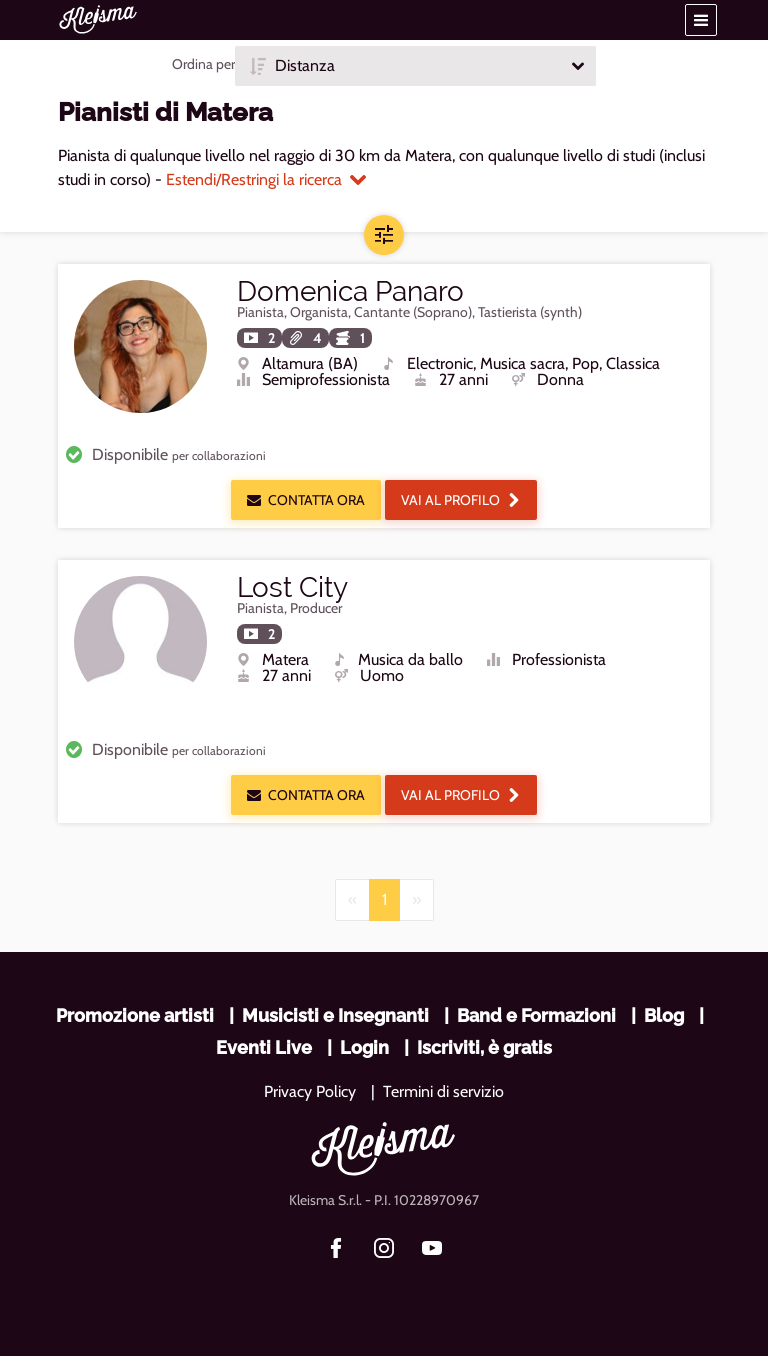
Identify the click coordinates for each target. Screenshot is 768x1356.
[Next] (416, 900)
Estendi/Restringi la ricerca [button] (266, 179)
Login (364, 1047)
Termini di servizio (443, 1091)
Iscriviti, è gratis (484, 1047)
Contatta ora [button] (306, 500)
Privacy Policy (310, 1091)
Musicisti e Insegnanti (335, 1015)
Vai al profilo (461, 500)
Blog (664, 1015)
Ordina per (203, 64)
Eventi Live (264, 1047)
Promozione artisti (135, 1015)
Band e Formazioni (536, 1015)
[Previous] (352, 900)
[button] (701, 20)
